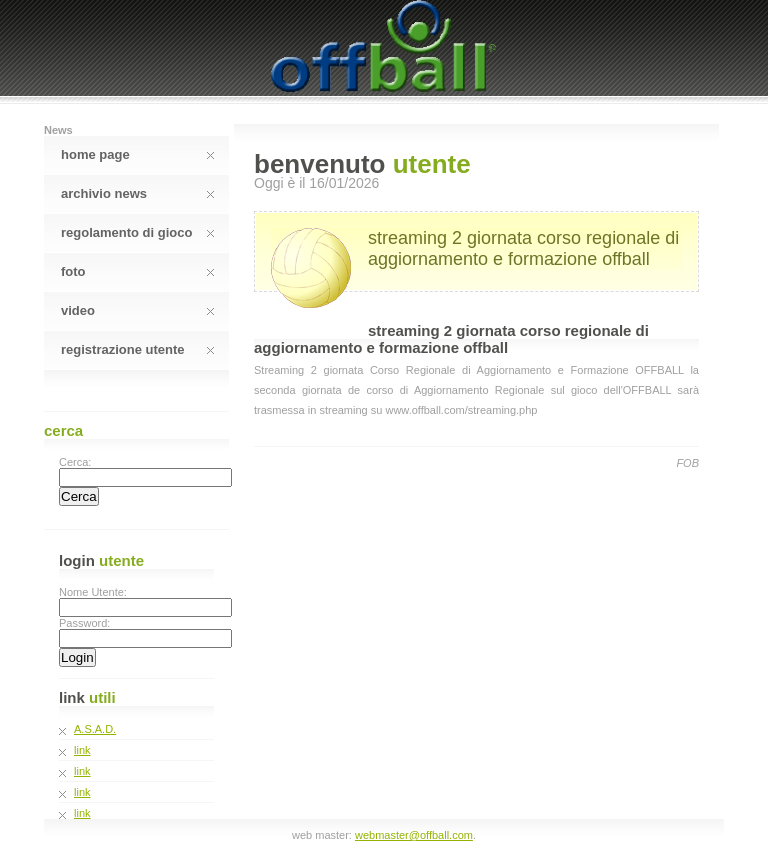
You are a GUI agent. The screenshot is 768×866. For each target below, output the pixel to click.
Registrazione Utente (137, 349)
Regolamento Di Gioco (137, 232)
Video (137, 310)
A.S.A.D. (95, 729)
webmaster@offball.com (414, 835)
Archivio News (137, 193)
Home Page (137, 154)
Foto (137, 271)
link (82, 750)
